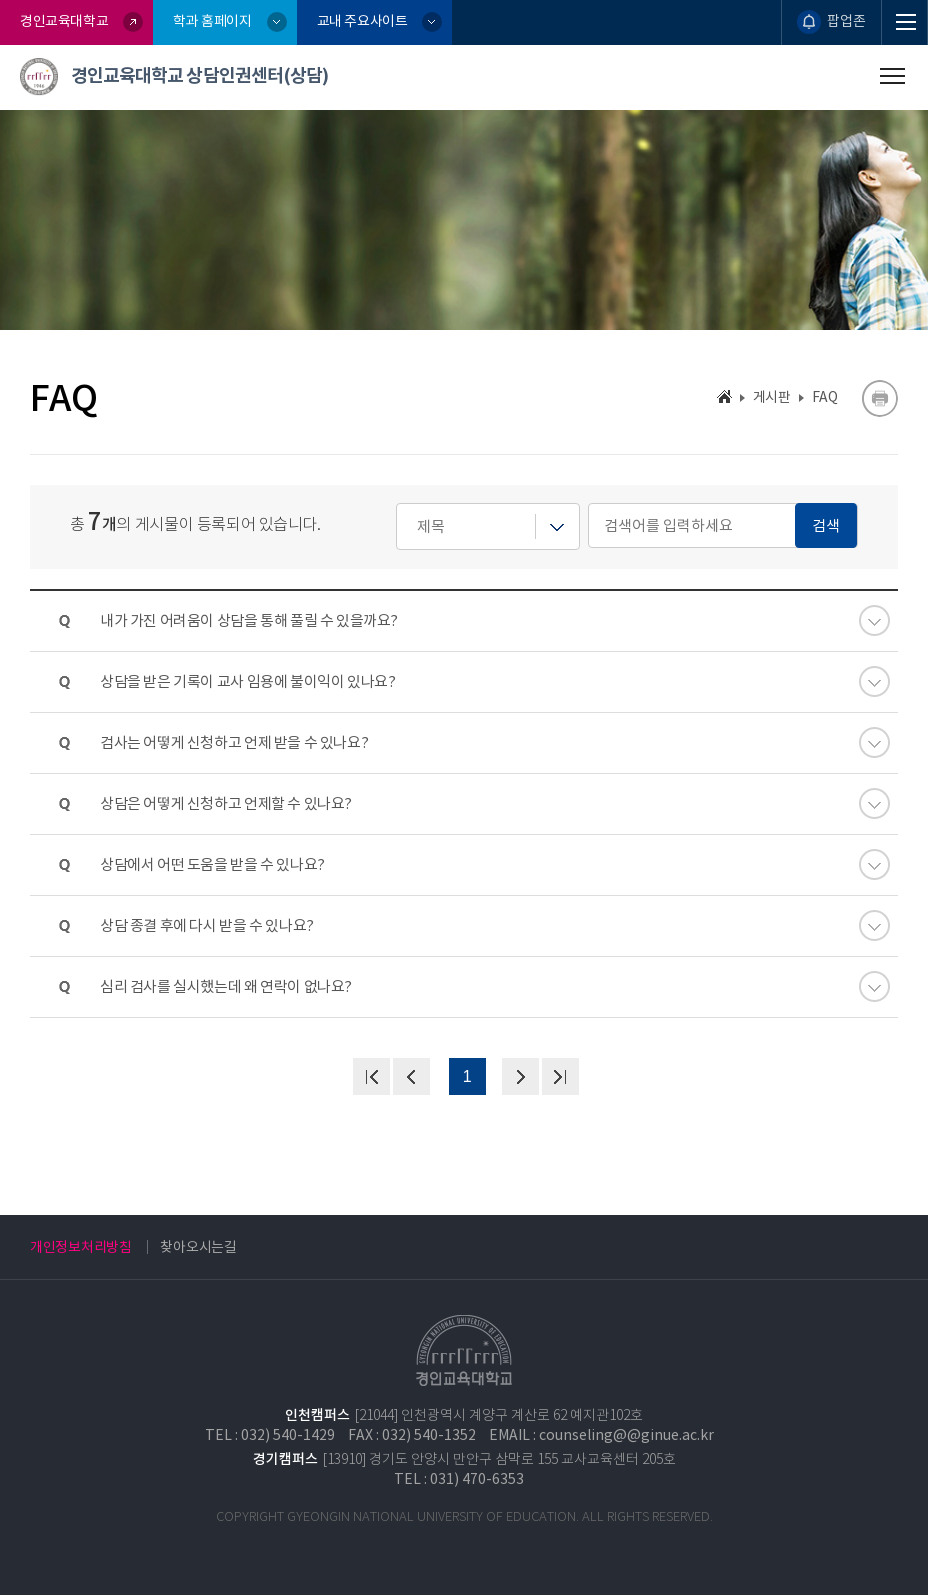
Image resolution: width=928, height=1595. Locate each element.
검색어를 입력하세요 (396, 503)
